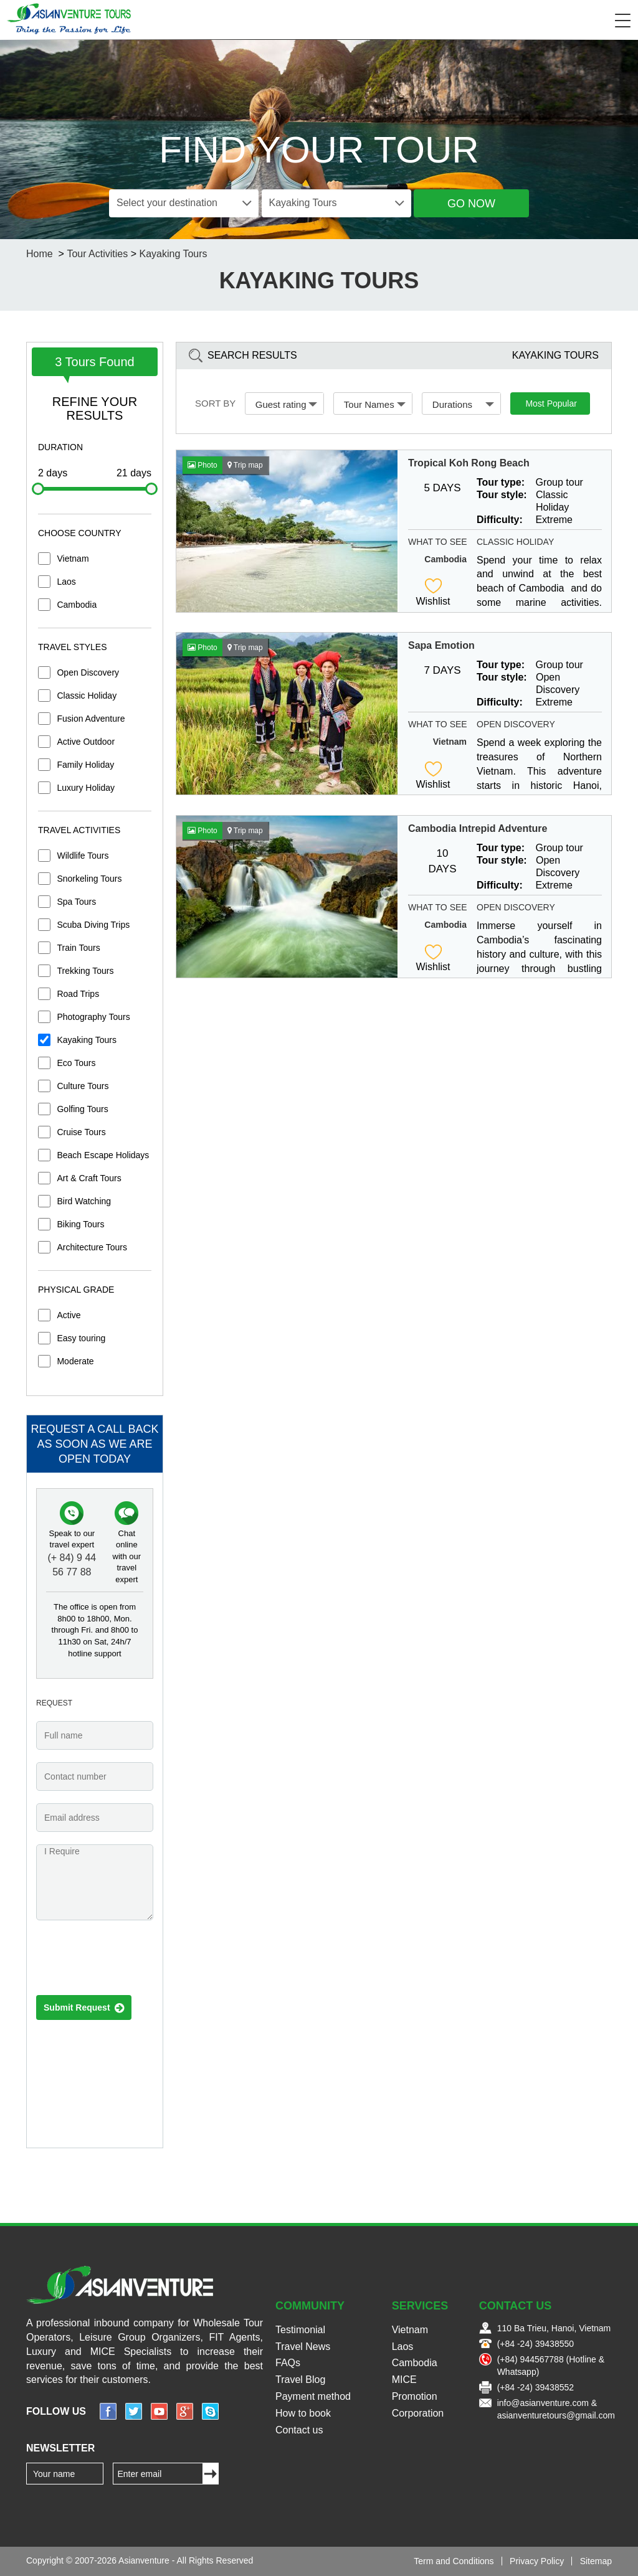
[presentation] (131, 1961)
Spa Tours (76, 902)
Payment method (313, 2396)
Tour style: (502, 494)
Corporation (418, 2413)
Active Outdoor (86, 742)
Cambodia (77, 605)
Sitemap (596, 2561)
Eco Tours (76, 1063)
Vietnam (72, 559)
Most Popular (550, 403)
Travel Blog (300, 2379)
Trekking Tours (85, 971)
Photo (202, 465)
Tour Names (375, 404)
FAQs (287, 2362)
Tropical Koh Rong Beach (469, 463)
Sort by (215, 403)
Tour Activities (97, 253)
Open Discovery (88, 672)
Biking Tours (80, 1224)
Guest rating (286, 404)
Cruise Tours (81, 1132)
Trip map (245, 465)
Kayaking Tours (173, 253)
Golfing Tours (82, 1109)
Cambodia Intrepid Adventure (477, 828)
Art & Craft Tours (89, 1178)
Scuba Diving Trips (93, 925)
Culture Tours (82, 1086)
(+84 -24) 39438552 (535, 2387)
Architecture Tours (92, 1247)
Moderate (75, 1361)
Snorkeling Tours (89, 879)
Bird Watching (84, 1201)
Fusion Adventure (91, 719)
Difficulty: (500, 519)
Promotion (414, 2396)
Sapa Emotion (441, 645)
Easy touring (81, 1338)
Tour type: (501, 482)
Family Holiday (85, 765)
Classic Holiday (87, 696)
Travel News (302, 2346)
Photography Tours (93, 1017)
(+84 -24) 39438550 (535, 2344)
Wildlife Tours (82, 856)
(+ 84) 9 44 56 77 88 (71, 1564)
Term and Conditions (453, 2561)
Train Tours (78, 948)
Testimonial (300, 2329)
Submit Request (84, 2008)
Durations (463, 404)
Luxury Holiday (86, 788)
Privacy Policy (537, 2561)
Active (68, 1315)
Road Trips (78, 994)
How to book (303, 2413)
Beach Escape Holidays (103, 1155)
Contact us (299, 2430)
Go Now (471, 203)
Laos (66, 582)
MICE (404, 2379)
